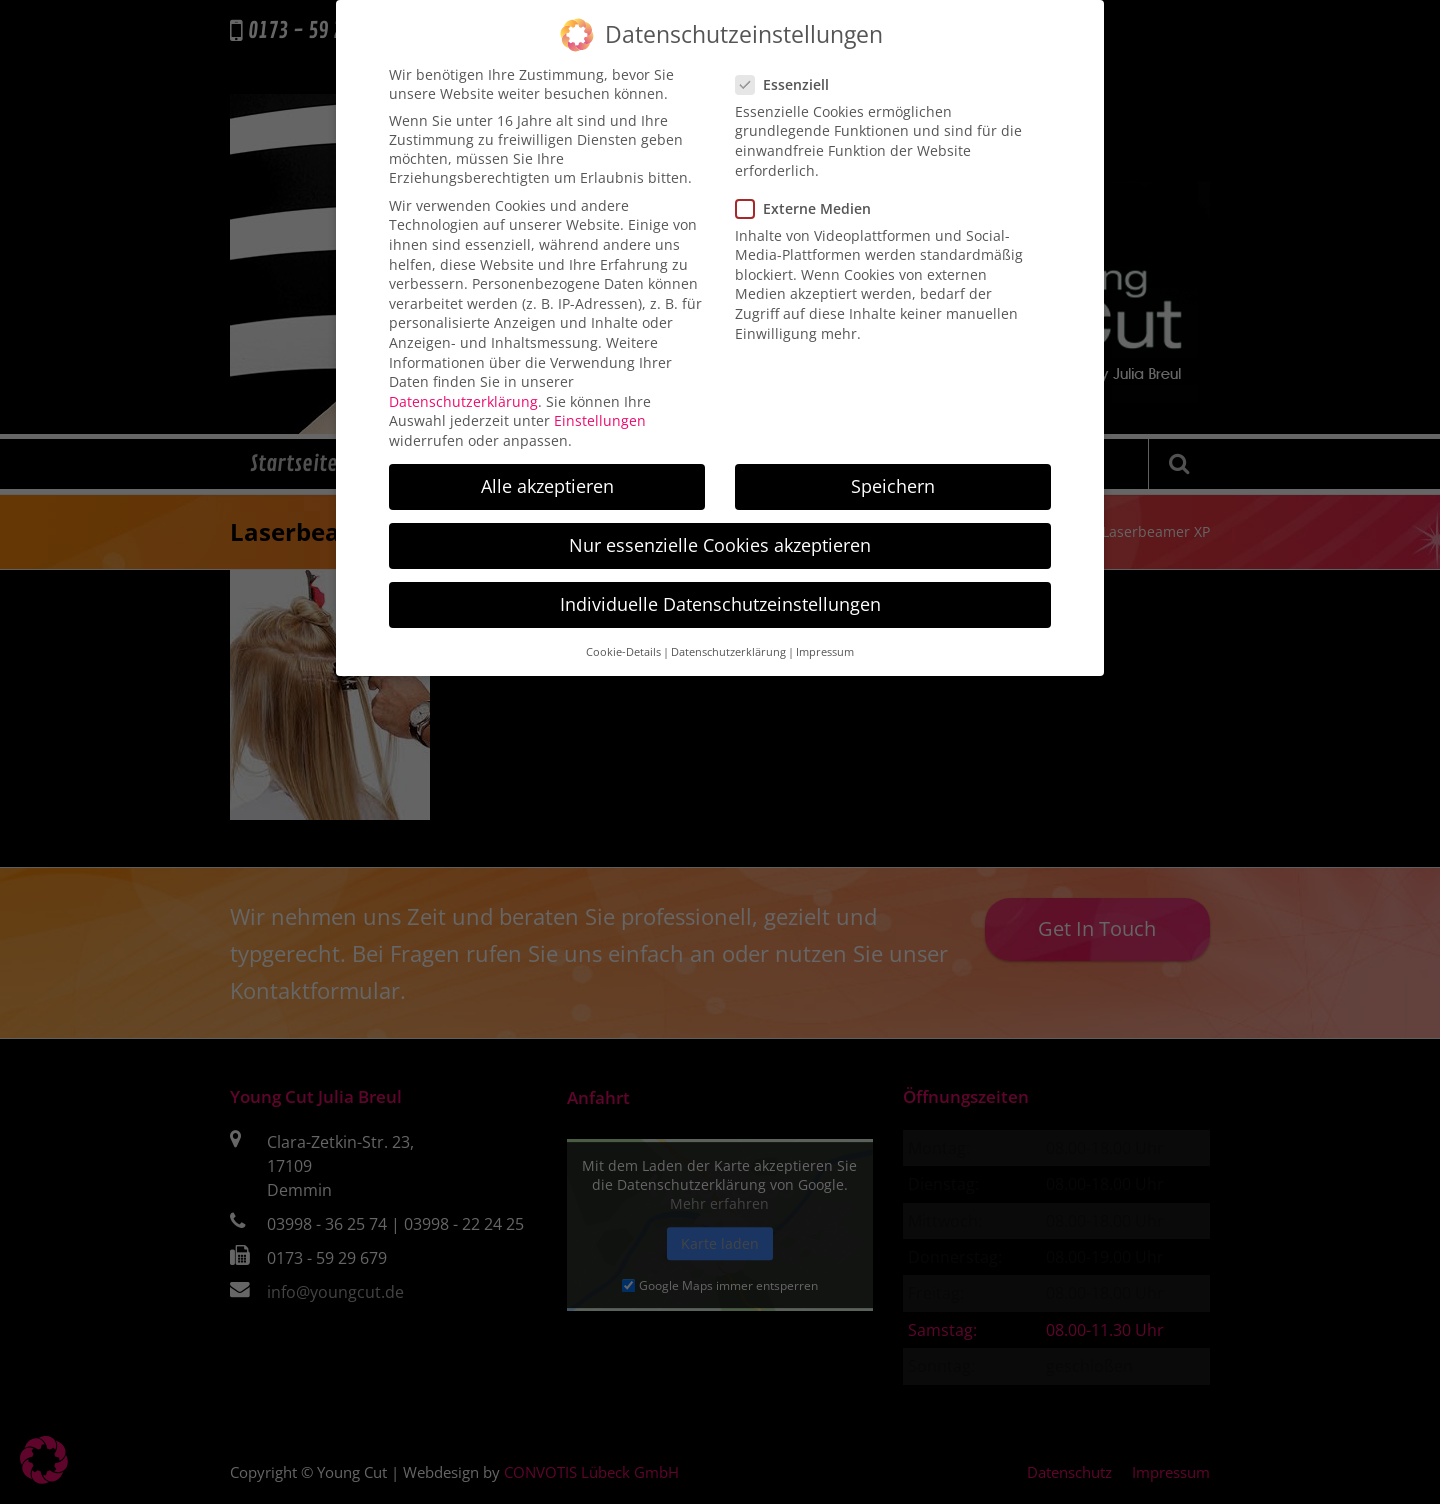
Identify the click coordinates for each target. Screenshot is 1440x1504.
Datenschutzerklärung (463, 384)
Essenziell (788, 67)
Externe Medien (809, 191)
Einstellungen (600, 404)
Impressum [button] (825, 635)
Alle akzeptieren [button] (547, 469)
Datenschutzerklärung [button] (728, 635)
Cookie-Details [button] (623, 635)
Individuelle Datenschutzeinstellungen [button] (720, 588)
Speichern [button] (893, 469)
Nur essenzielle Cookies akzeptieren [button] (720, 529)
